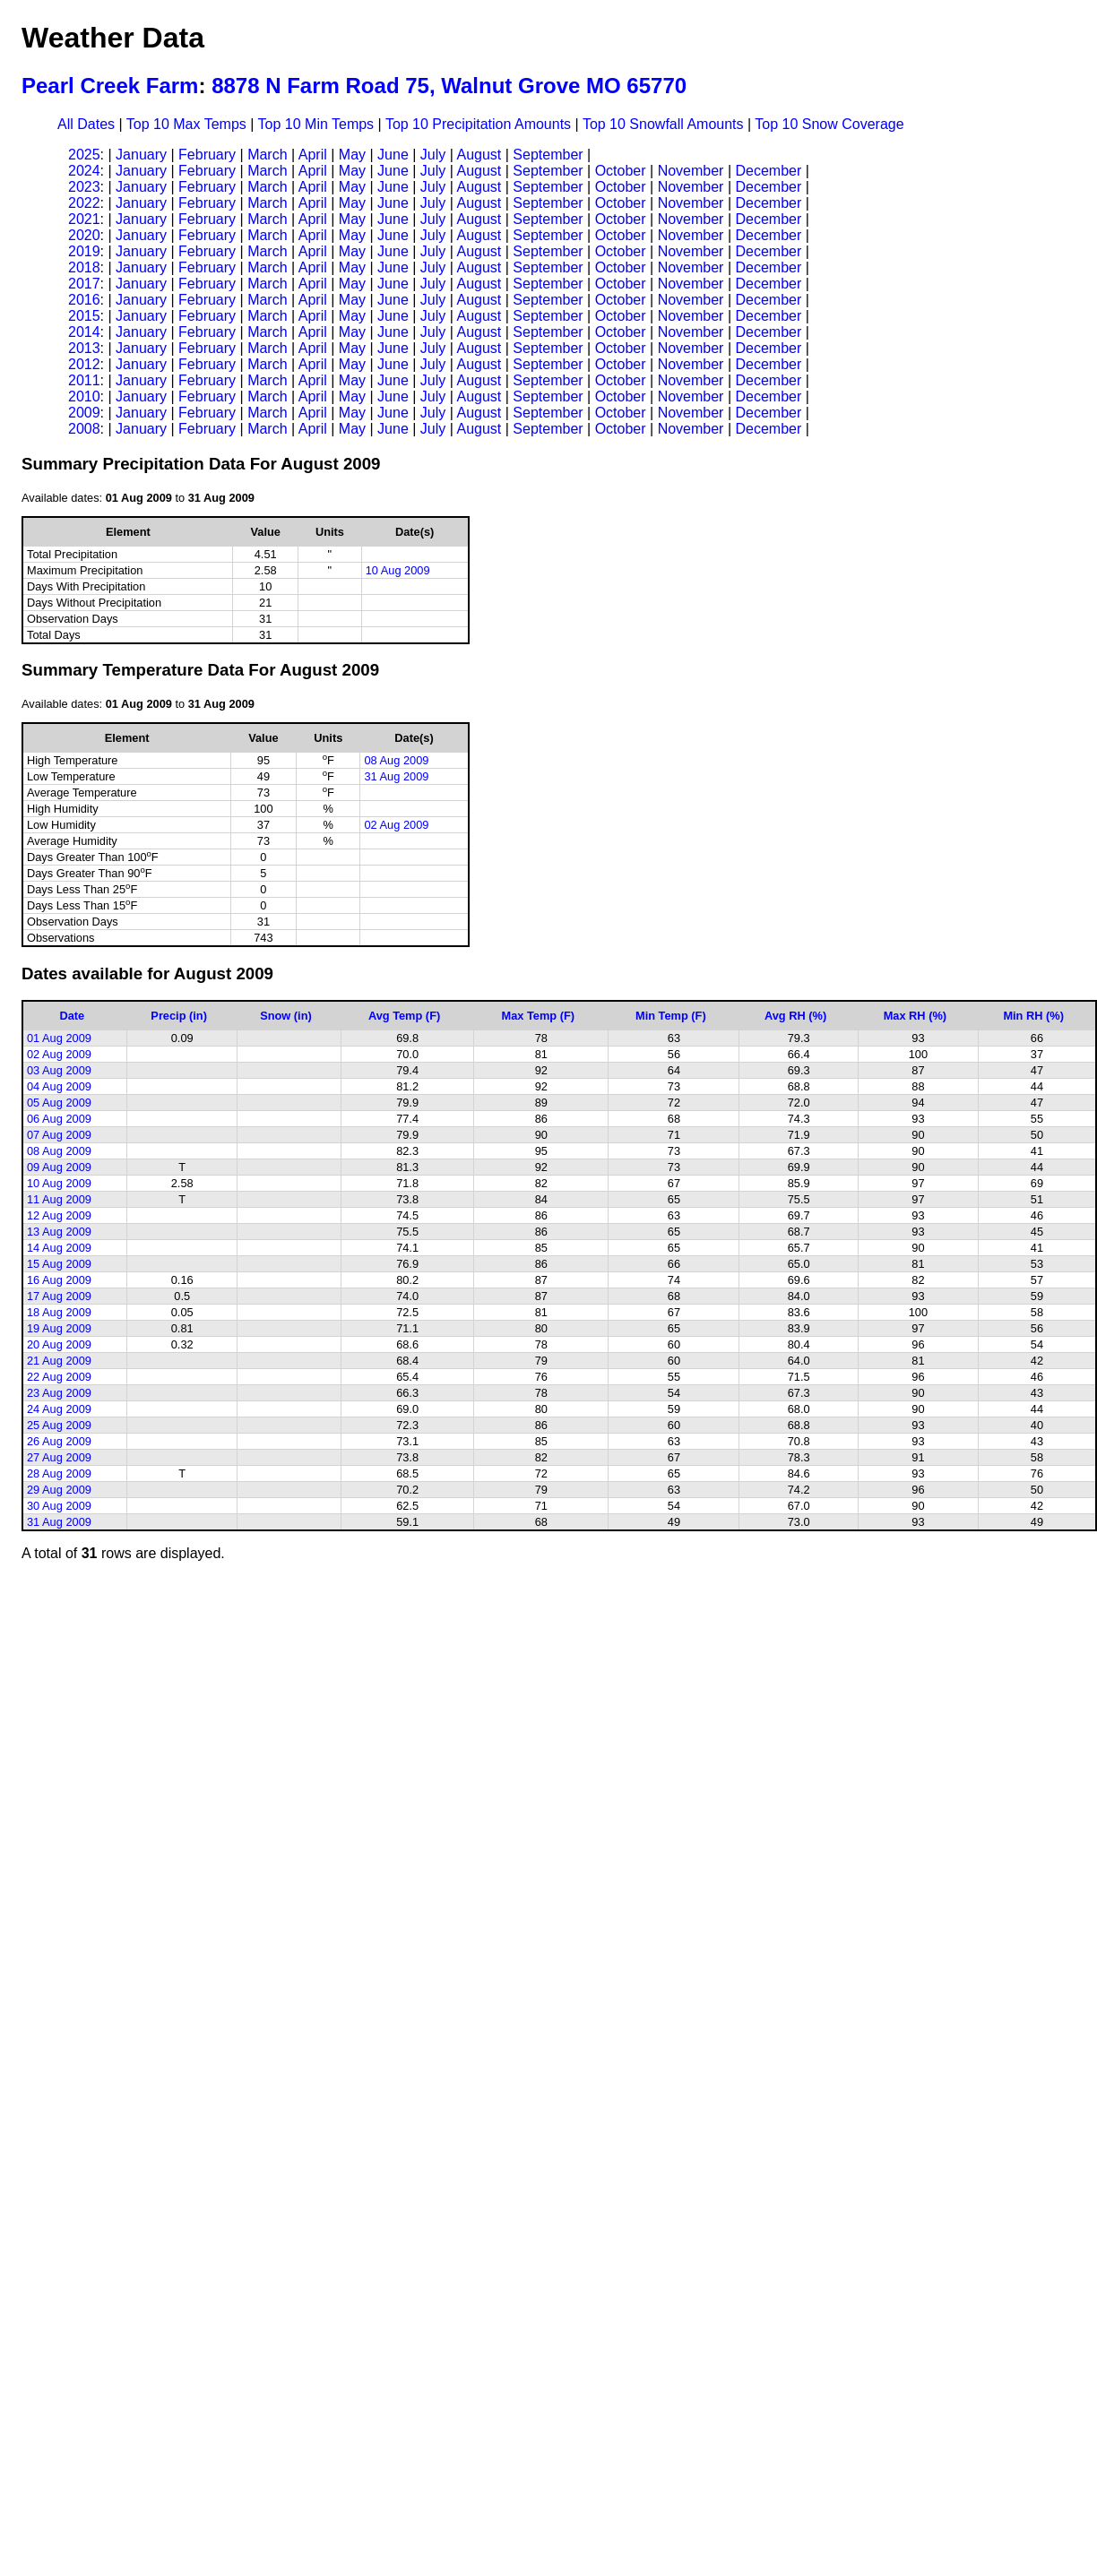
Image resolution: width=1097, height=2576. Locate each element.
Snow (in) (286, 1015)
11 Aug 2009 (59, 1199)
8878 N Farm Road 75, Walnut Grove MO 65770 (449, 85)
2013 (84, 348)
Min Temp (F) (670, 1015)
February (207, 154)
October (620, 170)
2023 (84, 186)
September (548, 154)
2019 (84, 251)
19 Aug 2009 (59, 1328)
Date (71, 1015)
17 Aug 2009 (59, 1296)
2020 (84, 235)
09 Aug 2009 (59, 1167)
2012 (84, 364)
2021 (84, 219)
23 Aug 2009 (59, 1393)
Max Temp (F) (538, 1015)
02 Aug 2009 (396, 824)
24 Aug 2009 (59, 1409)
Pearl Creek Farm (110, 85)
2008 (84, 428)
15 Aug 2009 (59, 1264)
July (432, 154)
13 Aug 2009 (59, 1231)
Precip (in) (179, 1015)
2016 (84, 299)
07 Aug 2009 (59, 1135)
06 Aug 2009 (59, 1118)
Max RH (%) (915, 1015)
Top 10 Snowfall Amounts (663, 124)
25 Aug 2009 (59, 1425)
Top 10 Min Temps (316, 124)
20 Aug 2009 (59, 1344)
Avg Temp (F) (404, 1015)
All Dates (86, 124)
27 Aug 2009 (59, 1457)
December (768, 170)
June (393, 154)
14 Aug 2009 (59, 1247)
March (267, 154)
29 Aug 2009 (59, 1489)
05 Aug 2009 (59, 1102)
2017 (84, 283)
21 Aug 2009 (59, 1360)
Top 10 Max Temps (186, 124)
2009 (84, 412)
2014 (84, 332)
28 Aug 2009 (59, 1473)
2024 (84, 170)
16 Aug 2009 (59, 1280)
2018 (84, 267)
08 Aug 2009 (396, 760)
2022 (84, 203)
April (312, 154)
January (141, 154)
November (691, 170)
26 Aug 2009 (59, 1441)
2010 (84, 396)
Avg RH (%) (795, 1015)
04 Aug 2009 (59, 1086)
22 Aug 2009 (59, 1376)
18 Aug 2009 (59, 1312)
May (352, 154)
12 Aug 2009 (59, 1215)
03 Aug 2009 (59, 1070)
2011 (84, 380)
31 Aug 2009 (396, 776)
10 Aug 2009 (398, 570)
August (478, 154)
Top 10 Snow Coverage (829, 124)
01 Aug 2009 (59, 1038)
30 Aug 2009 (59, 1505)
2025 (84, 154)
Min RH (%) (1033, 1015)
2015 (84, 315)
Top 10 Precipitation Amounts (478, 124)
